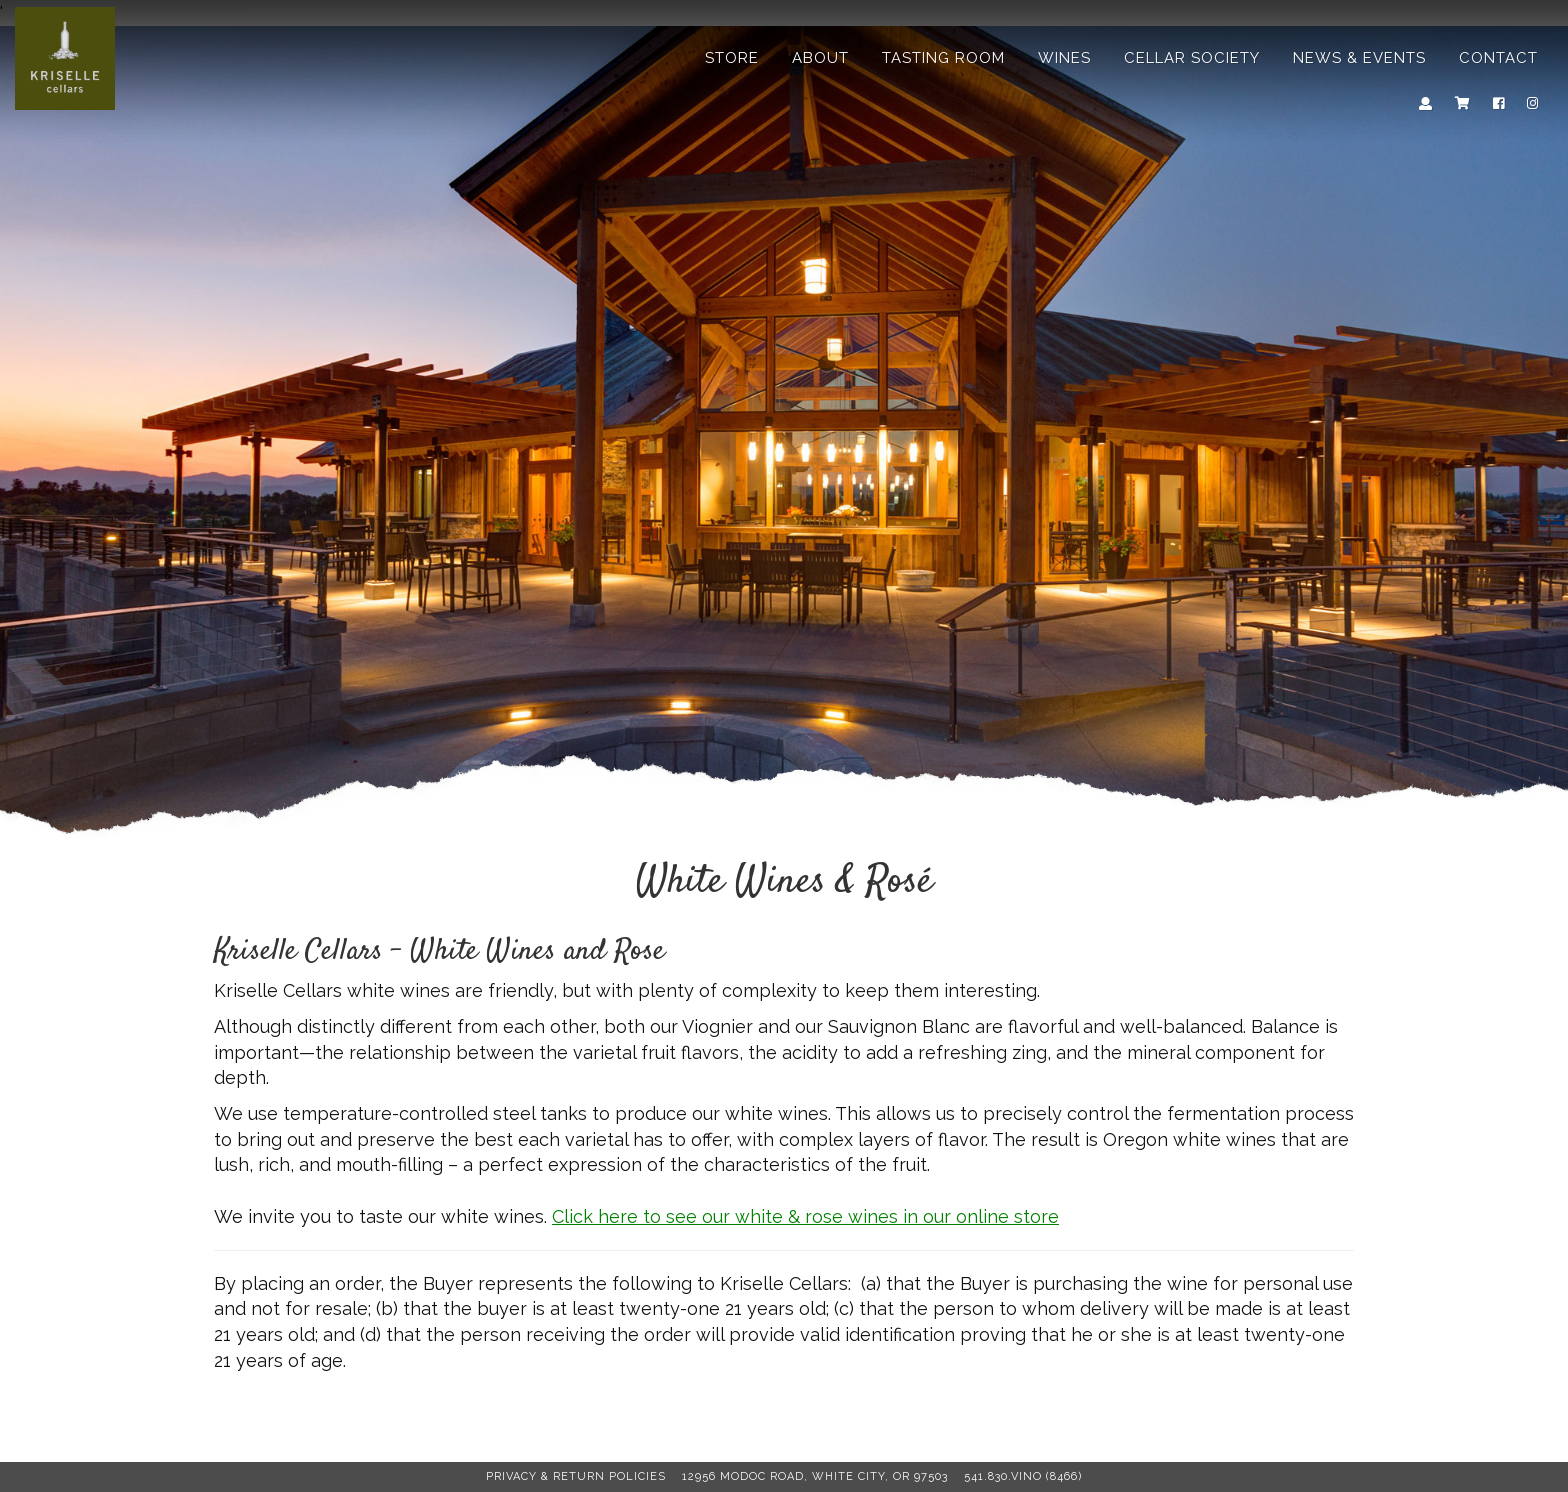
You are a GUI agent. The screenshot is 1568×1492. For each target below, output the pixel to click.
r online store (953, 1216)
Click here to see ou (670, 1216)
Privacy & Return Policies (576, 1476)
